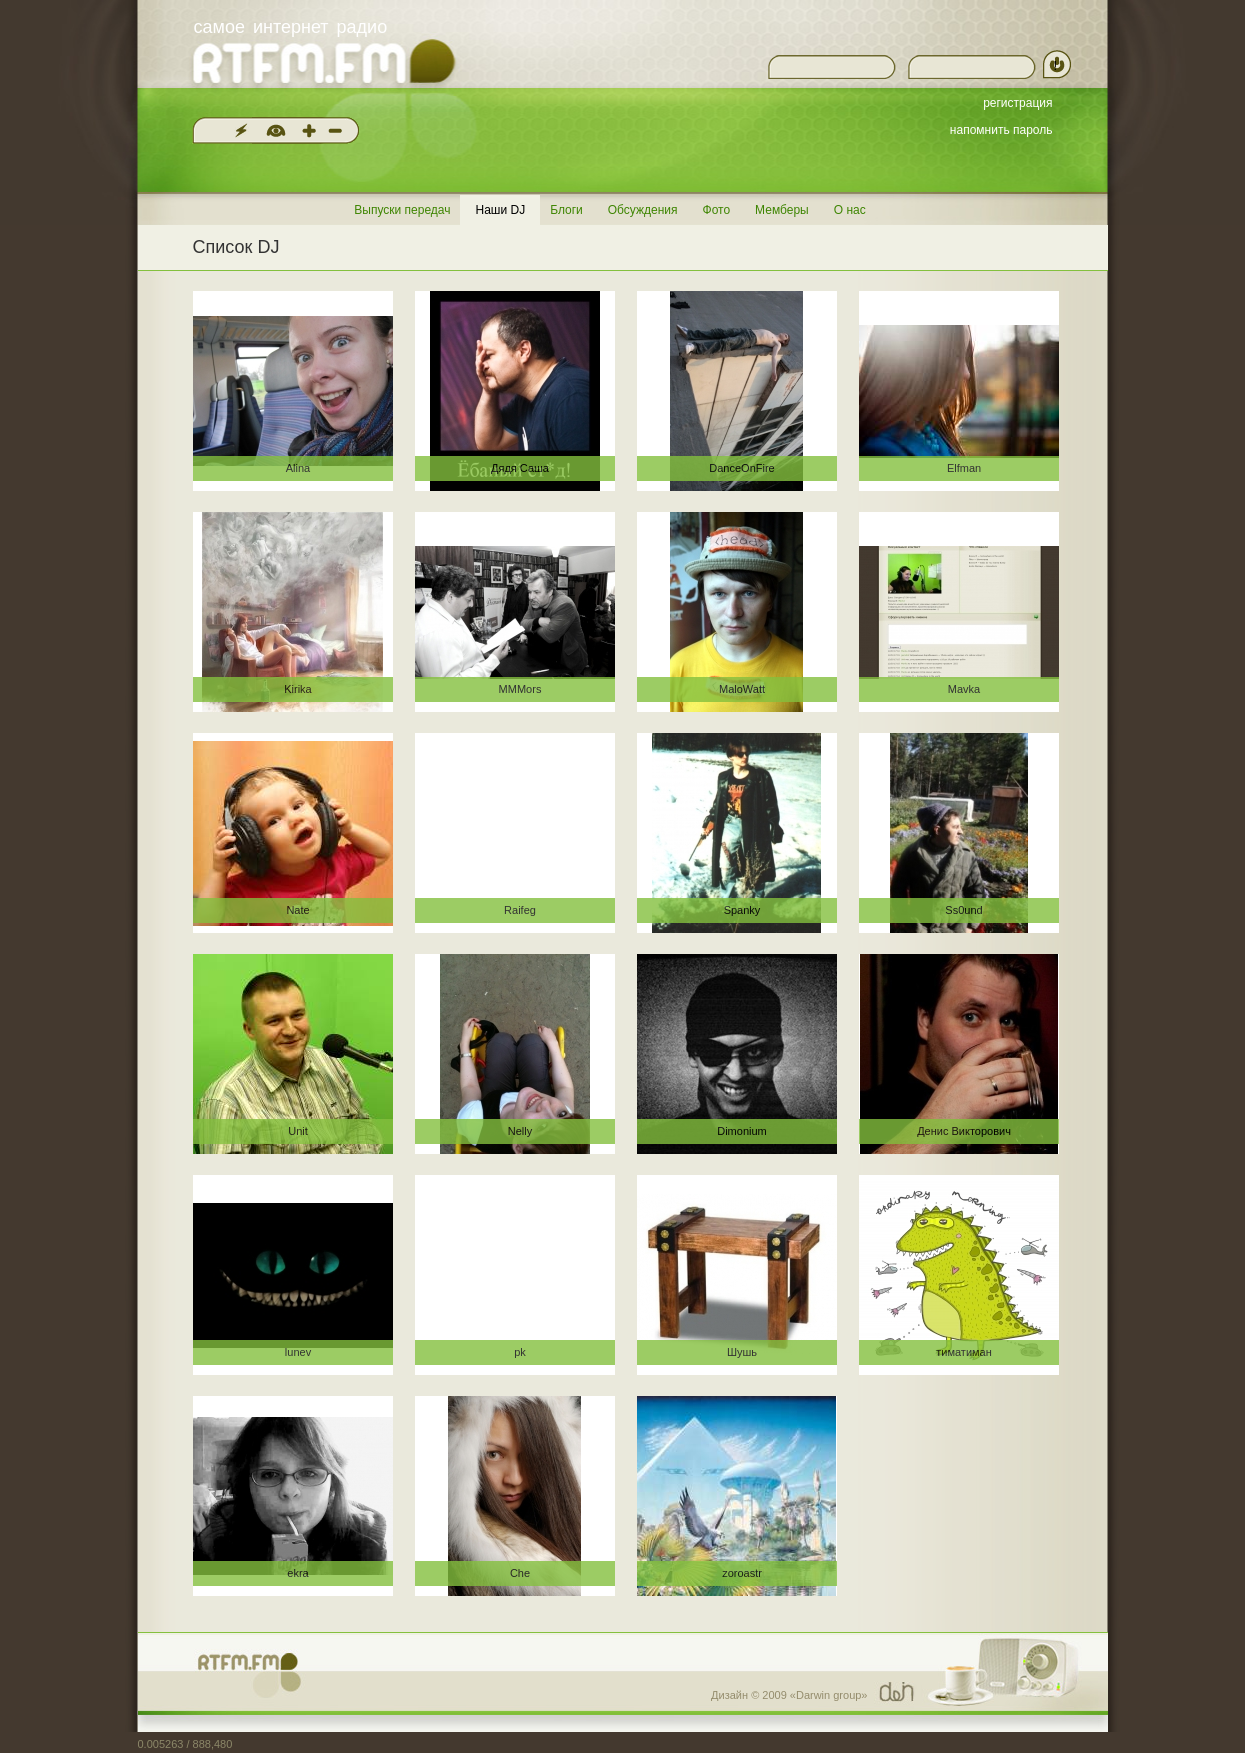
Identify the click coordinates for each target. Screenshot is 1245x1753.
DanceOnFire (741, 468)
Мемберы (782, 210)
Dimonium (742, 1131)
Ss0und (963, 910)
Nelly (520, 1131)
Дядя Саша (520, 468)
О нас (850, 210)
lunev (298, 1352)
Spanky (742, 910)
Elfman (964, 468)
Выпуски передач (402, 210)
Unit (298, 1131)
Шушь (742, 1352)
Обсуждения (643, 210)
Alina (298, 468)
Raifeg (520, 910)
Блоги (566, 210)
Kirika (298, 689)
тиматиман (964, 1352)
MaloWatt (742, 689)
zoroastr (742, 1573)
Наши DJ (500, 210)
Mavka (964, 689)
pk (520, 1352)
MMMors (520, 689)
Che (520, 1573)
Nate (297, 910)
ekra (297, 1573)
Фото (717, 210)
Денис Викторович (964, 1131)
